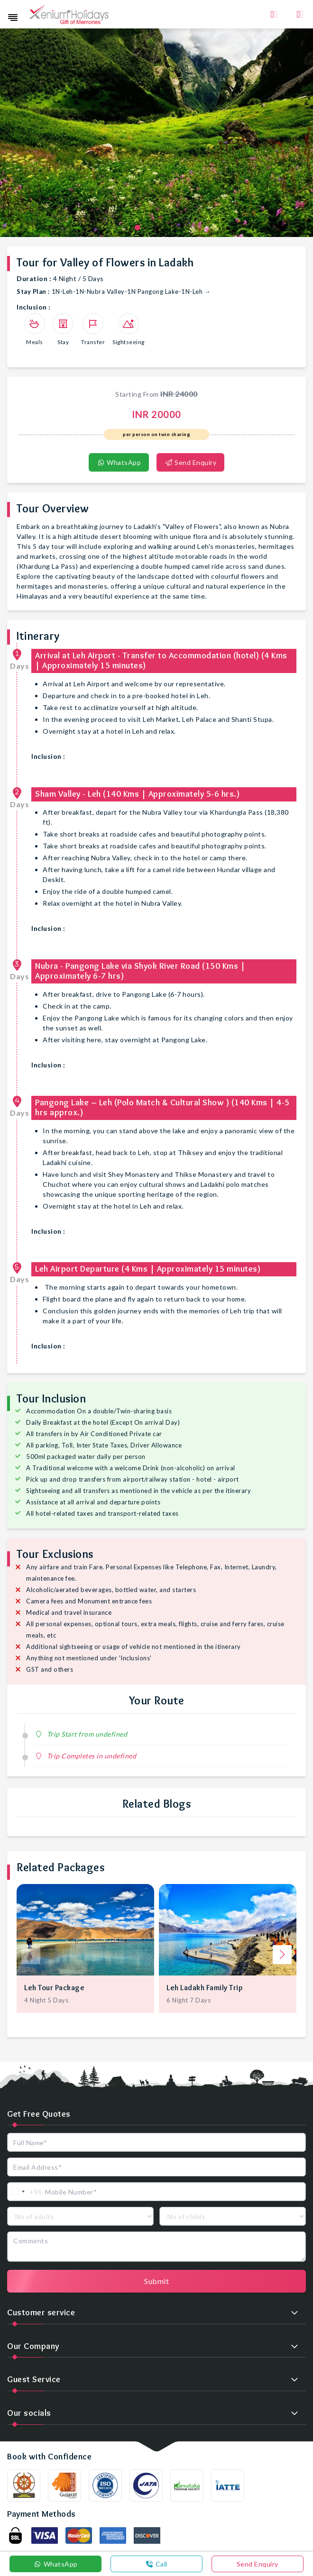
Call (156, 2564)
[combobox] (25, 2192)
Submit (156, 2280)
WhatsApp (119, 462)
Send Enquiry (190, 462)
